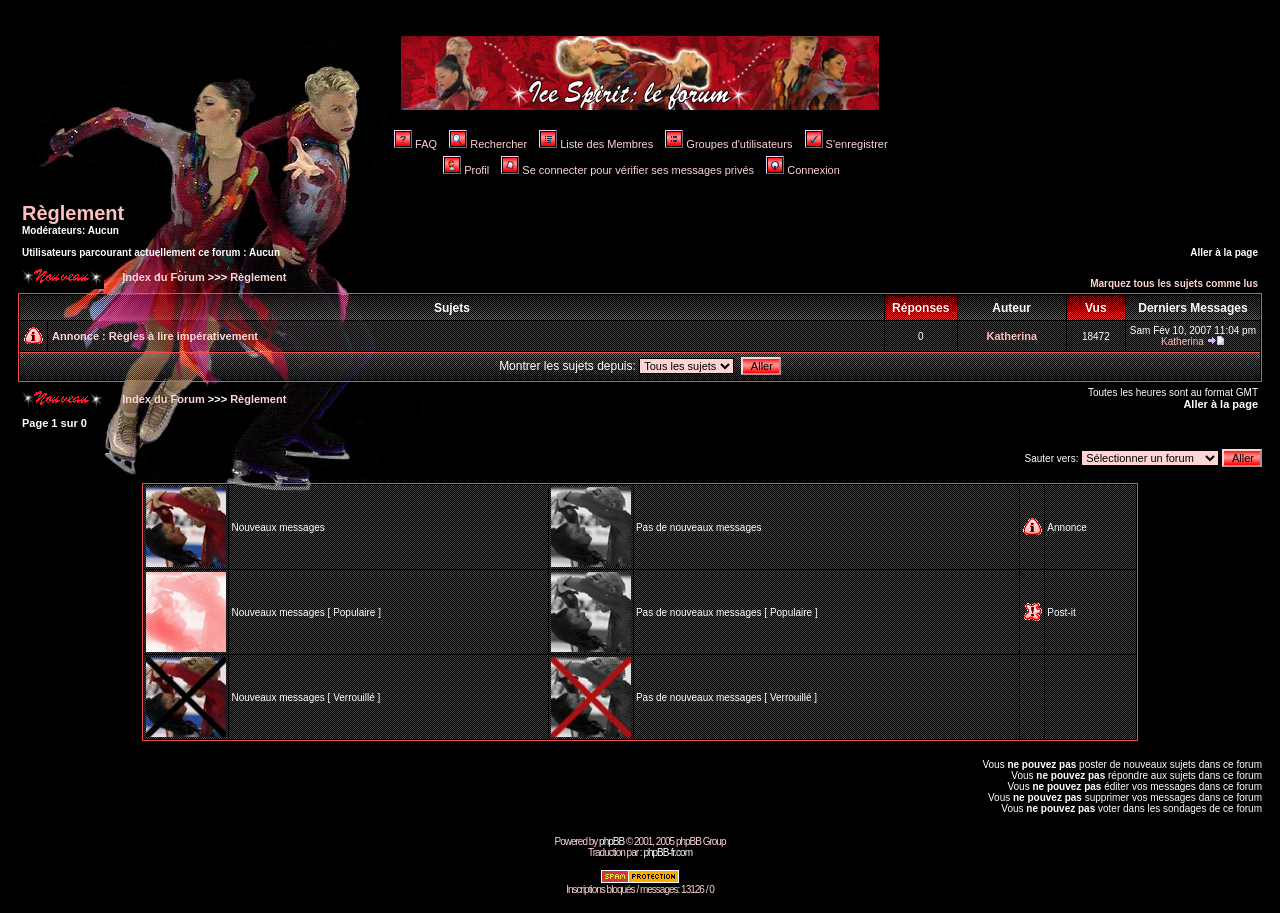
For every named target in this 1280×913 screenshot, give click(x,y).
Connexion (803, 170)
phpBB (611, 841)
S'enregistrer (846, 144)
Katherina (1011, 336)
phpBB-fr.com (667, 852)
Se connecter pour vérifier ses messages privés (627, 170)
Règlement (73, 213)
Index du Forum (162, 277)
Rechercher (488, 144)
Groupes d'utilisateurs (728, 144)
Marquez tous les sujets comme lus (1174, 283)
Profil (466, 170)
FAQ (415, 144)
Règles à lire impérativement (183, 336)
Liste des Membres (596, 144)
